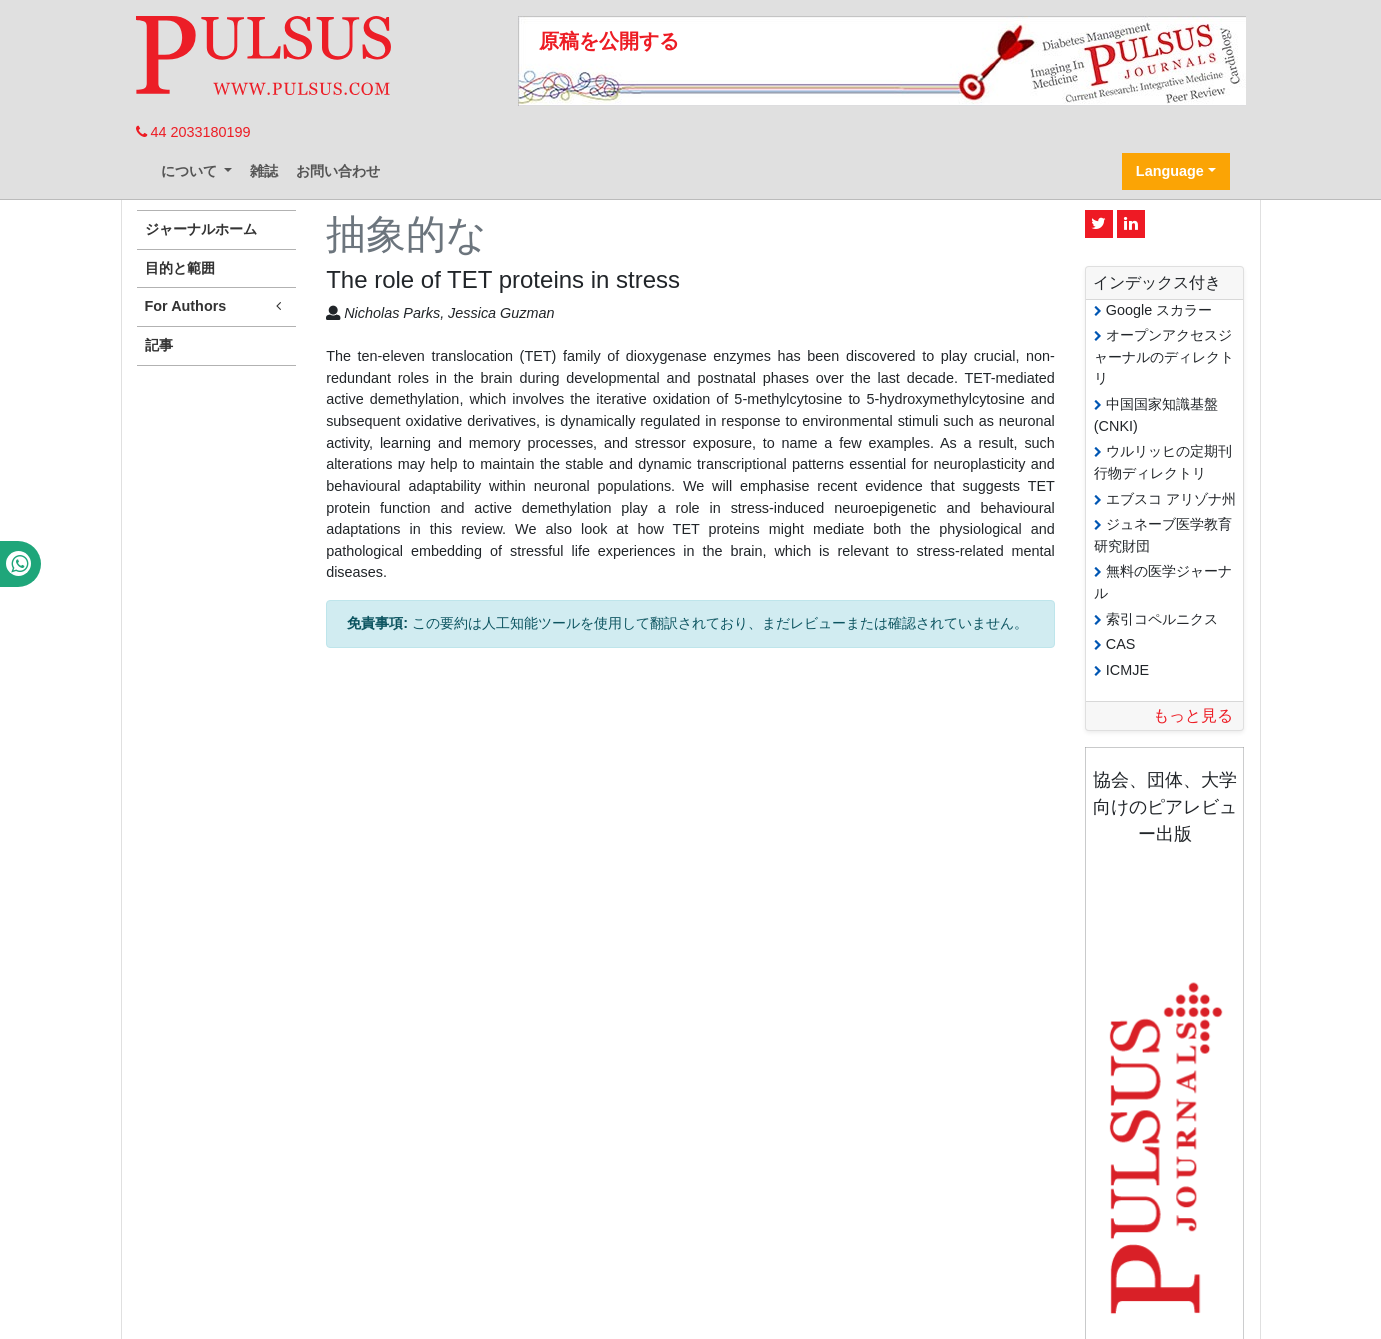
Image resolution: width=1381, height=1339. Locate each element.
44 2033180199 (193, 132)
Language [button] (1170, 171)
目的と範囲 (180, 268)
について (191, 171)
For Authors (217, 306)
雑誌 (264, 171)
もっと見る (1193, 715)
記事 (159, 345)
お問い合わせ (338, 171)
